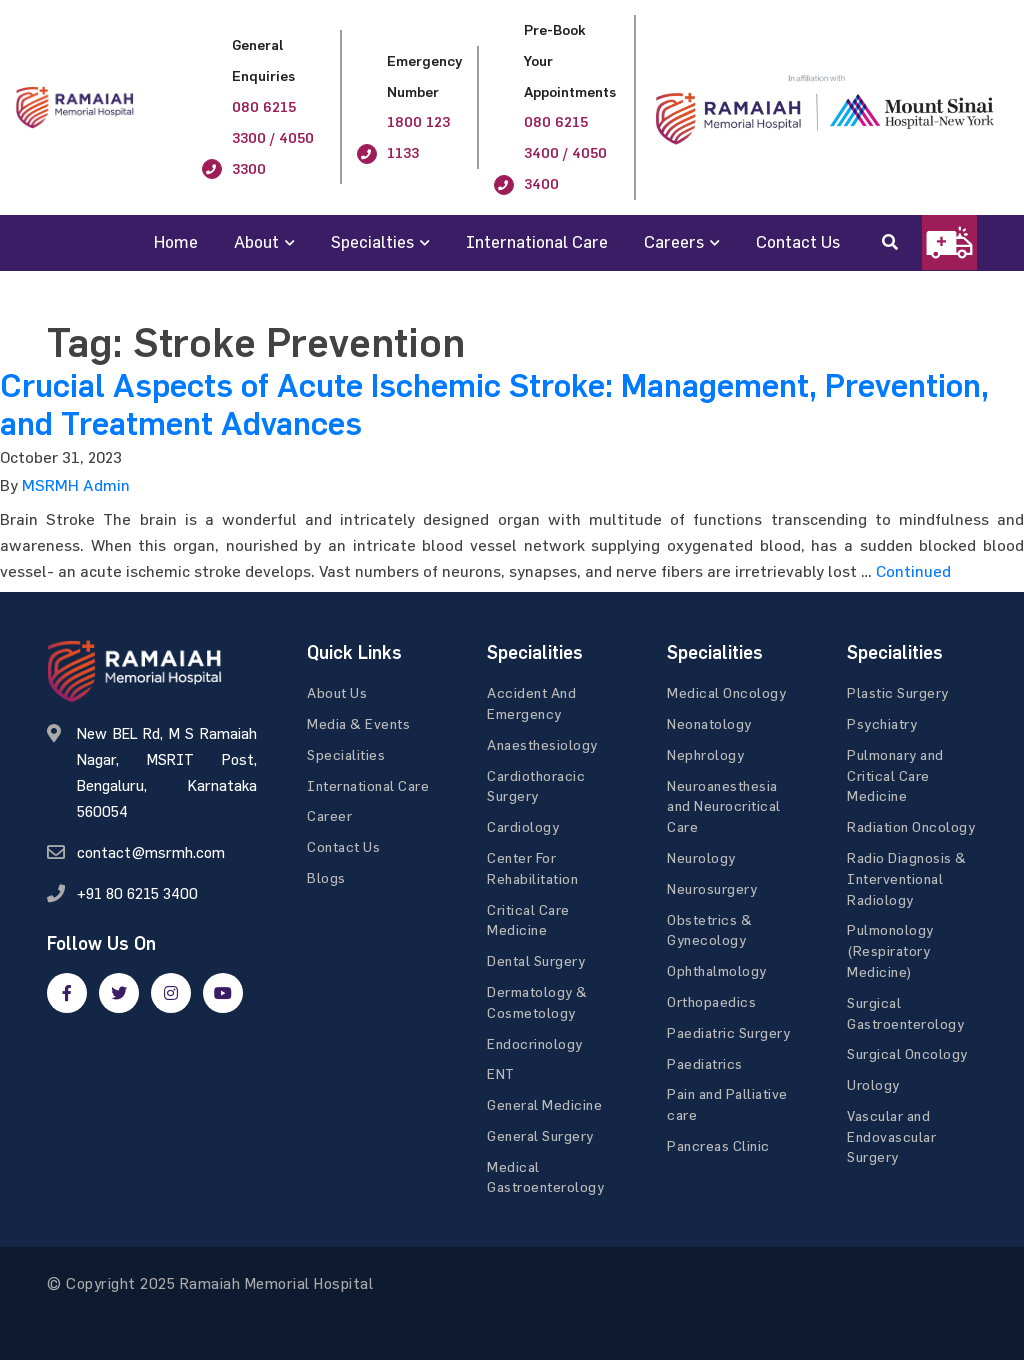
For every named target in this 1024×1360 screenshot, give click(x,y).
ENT (501, 1073)
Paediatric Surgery (728, 1032)
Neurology (701, 857)
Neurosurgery (712, 888)
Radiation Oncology (911, 826)
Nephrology (705, 754)
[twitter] (119, 993)
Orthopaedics (711, 1001)
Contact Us (798, 241)
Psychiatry (882, 723)
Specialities (346, 754)
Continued (913, 571)
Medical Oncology (726, 692)
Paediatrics (705, 1063)
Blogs (326, 877)
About (256, 241)
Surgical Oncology (907, 1053)
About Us (337, 692)
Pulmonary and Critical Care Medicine (895, 775)
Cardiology (523, 826)
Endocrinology (535, 1043)
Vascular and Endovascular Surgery (891, 1136)
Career (329, 815)
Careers (674, 241)
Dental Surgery (536, 960)
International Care (537, 241)
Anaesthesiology (542, 744)
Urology (873, 1084)
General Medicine (544, 1104)
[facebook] (67, 993)
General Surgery (540, 1135)
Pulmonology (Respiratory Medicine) (890, 950)
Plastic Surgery (898, 692)
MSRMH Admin (76, 485)
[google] (171, 993)
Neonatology (709, 723)
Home (176, 241)
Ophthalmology (717, 970)
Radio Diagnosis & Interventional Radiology (907, 878)
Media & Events (358, 723)
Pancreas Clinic (718, 1145)
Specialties (372, 241)
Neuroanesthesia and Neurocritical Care (724, 806)
